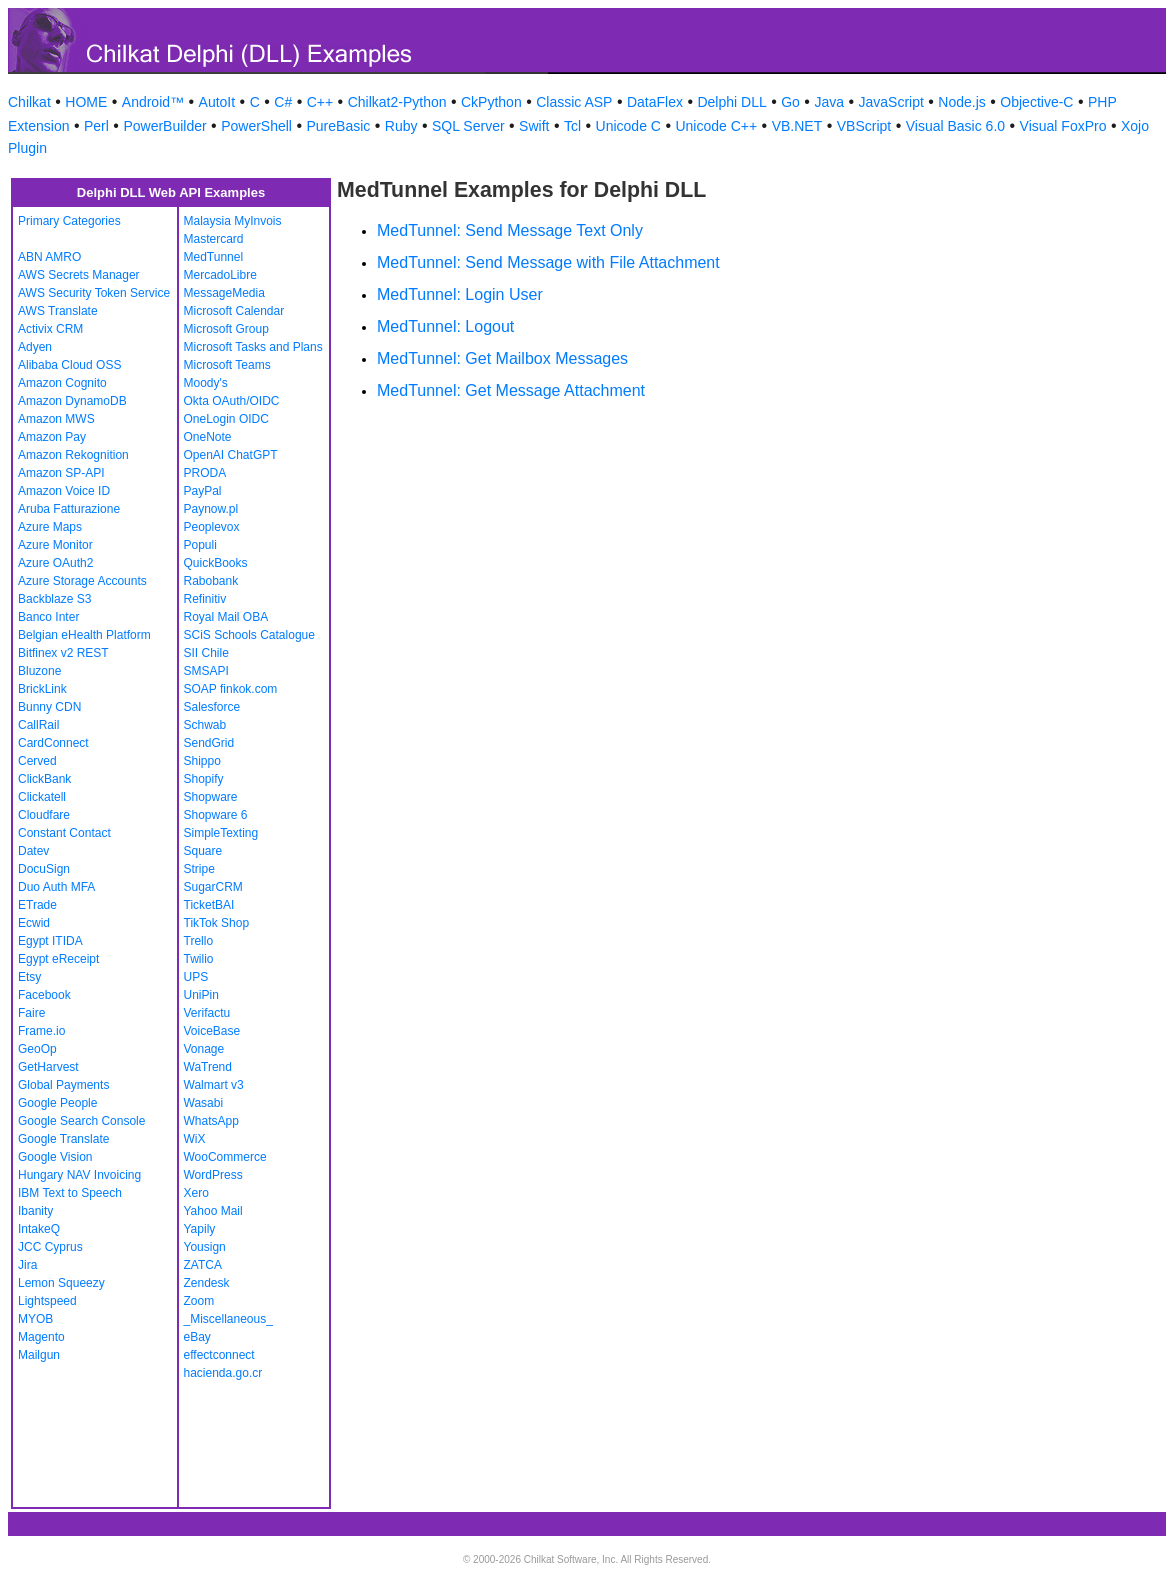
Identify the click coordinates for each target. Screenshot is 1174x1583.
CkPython (491, 102)
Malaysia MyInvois (233, 221)
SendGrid (209, 743)
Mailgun (39, 1355)
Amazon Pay (52, 437)
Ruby (401, 126)
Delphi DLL (731, 102)
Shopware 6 (216, 815)
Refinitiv (205, 599)
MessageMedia (224, 293)
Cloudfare (44, 815)
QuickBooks (216, 563)
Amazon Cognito (62, 383)
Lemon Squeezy (61, 1283)
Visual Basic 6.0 (955, 126)
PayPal (203, 491)
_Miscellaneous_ (228, 1319)
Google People (57, 1103)
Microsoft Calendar (234, 311)
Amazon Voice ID (64, 491)
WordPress (213, 1175)
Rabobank (211, 581)
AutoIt (217, 102)
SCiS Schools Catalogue (249, 635)
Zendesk (207, 1283)
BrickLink (42, 689)
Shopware (211, 797)
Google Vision (55, 1157)
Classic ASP (574, 102)
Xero (196, 1193)
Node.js (961, 102)
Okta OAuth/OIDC (232, 401)
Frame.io (41, 1031)
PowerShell (256, 126)
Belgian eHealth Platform (84, 635)
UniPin (201, 995)
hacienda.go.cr (223, 1373)
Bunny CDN (49, 707)
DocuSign (44, 869)
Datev (33, 851)
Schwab (205, 725)
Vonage (204, 1049)
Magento (41, 1337)
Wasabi (204, 1103)
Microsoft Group (226, 329)
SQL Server (468, 126)
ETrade (37, 905)
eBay (197, 1337)
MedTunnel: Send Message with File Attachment (548, 262)
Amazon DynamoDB (72, 401)
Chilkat (29, 102)
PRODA (205, 473)
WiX (195, 1139)
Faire (31, 1013)
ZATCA (203, 1265)
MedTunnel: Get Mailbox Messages (502, 358)
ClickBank (44, 779)
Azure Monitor (55, 545)
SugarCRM (213, 887)
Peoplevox (212, 527)
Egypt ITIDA (50, 941)
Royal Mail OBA (226, 617)
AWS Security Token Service (94, 293)
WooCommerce (225, 1157)
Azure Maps (50, 527)
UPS (196, 977)
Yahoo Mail (213, 1211)
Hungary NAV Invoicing (79, 1175)
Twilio (199, 959)
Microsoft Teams (227, 365)
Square (203, 851)
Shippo (202, 761)
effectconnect (219, 1355)
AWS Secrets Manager (79, 275)
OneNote (208, 437)
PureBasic (338, 126)
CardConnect (53, 743)
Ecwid (34, 923)
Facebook (44, 995)
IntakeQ (39, 1229)
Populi (200, 545)
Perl (96, 126)
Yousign (205, 1247)
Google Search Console (81, 1121)
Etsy (29, 977)
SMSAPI (206, 671)
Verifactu (207, 1013)
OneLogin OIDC (226, 419)
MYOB (35, 1319)
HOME (86, 102)
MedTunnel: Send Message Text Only (510, 230)
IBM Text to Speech (70, 1193)
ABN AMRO (49, 257)
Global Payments (63, 1085)
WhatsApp (211, 1121)
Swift (534, 126)
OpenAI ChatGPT (231, 455)
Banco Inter (48, 617)
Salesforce (212, 707)
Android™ (153, 102)
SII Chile (206, 653)
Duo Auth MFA (56, 887)
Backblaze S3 (54, 599)
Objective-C (1036, 102)
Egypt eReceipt (58, 959)
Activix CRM (50, 329)
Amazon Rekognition (73, 455)
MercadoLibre (220, 275)
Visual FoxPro (1063, 126)
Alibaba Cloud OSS (69, 365)
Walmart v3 (214, 1085)
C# (283, 102)
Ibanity (35, 1211)
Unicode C (628, 126)
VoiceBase (212, 1031)
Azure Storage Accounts (82, 581)
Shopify (204, 779)
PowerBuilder (164, 126)
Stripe (199, 869)
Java (829, 102)
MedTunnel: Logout (445, 326)
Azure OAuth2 (55, 563)
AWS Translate (58, 311)
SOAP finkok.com (231, 689)
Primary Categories (69, 221)
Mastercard (214, 239)
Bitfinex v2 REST (63, 653)
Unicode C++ (716, 126)
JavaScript (891, 102)
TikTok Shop (217, 923)
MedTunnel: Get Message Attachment (511, 390)
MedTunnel (214, 257)
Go (790, 102)
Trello (199, 941)
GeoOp (37, 1049)
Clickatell (42, 797)
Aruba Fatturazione (69, 509)
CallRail (38, 725)
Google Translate (63, 1139)
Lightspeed (47, 1301)
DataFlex (655, 102)
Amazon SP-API (61, 473)
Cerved (37, 761)
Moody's (206, 383)
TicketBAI (209, 905)
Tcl (572, 126)
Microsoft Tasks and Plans (253, 347)
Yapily (200, 1229)
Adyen (35, 347)
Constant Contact (64, 833)
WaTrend (208, 1067)
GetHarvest (48, 1067)
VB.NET (797, 126)
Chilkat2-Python (397, 102)
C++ (320, 102)
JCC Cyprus (50, 1247)
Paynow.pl (211, 509)
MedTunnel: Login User (460, 294)
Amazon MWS (56, 419)
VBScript (864, 126)
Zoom (199, 1301)
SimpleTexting (221, 833)
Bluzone (39, 671)
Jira (27, 1265)
